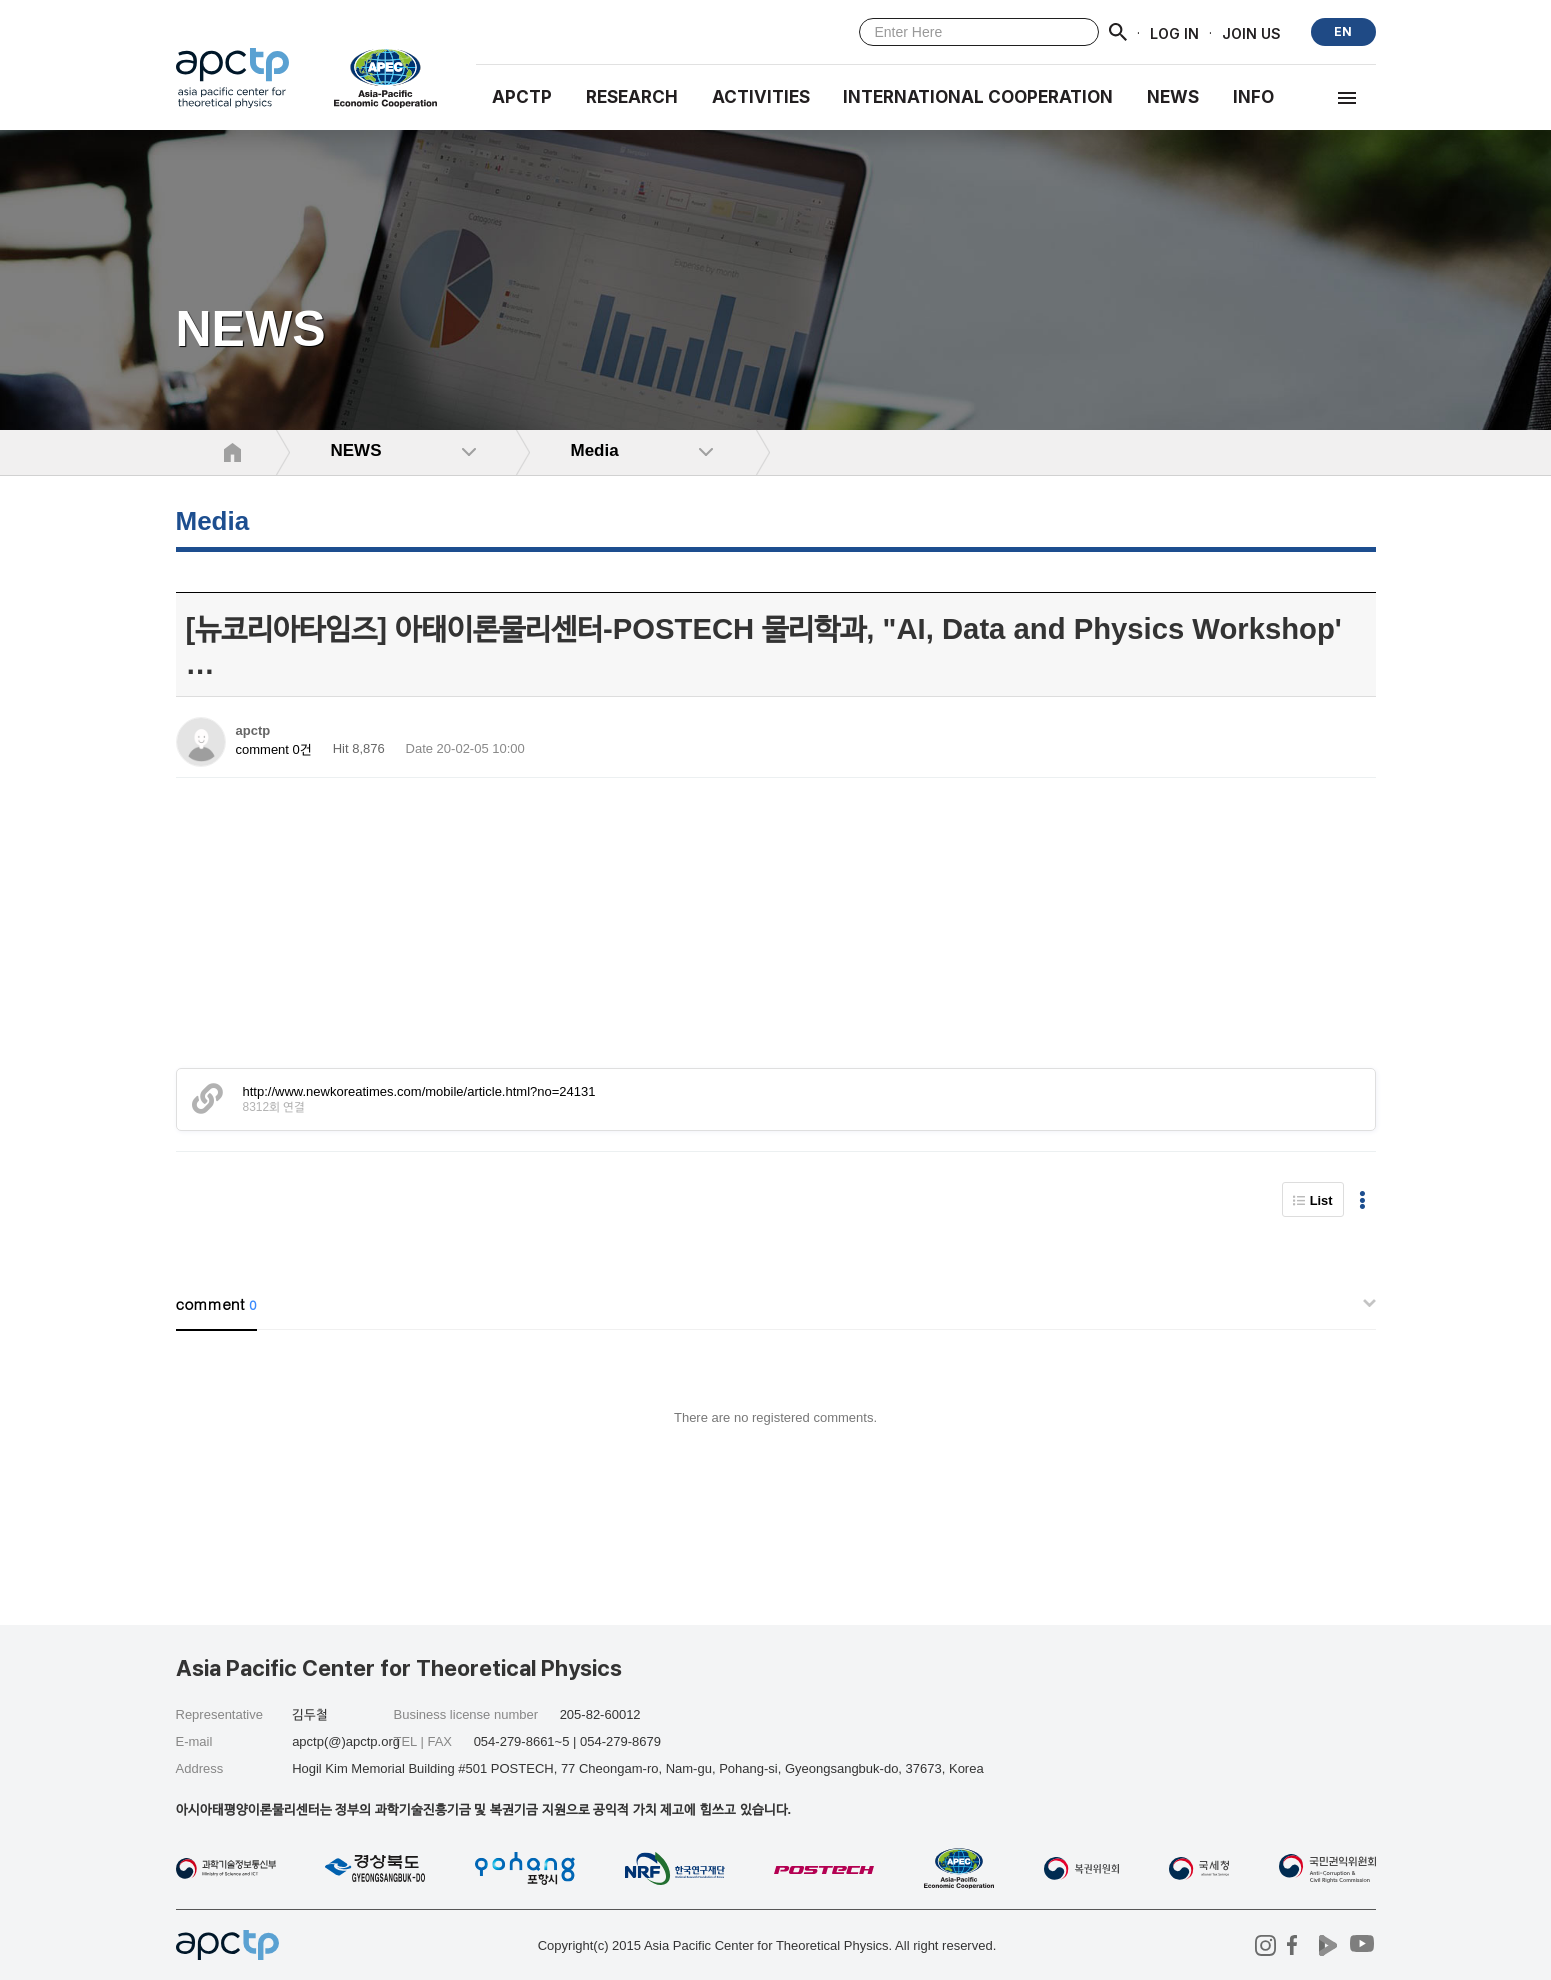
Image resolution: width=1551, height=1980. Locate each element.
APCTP (522, 97)
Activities (761, 97)
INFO (1253, 97)
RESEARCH (632, 97)
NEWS (1173, 97)
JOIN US (1251, 32)
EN (1343, 31)
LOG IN (1174, 32)
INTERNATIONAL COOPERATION (978, 97)
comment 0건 (274, 749)
